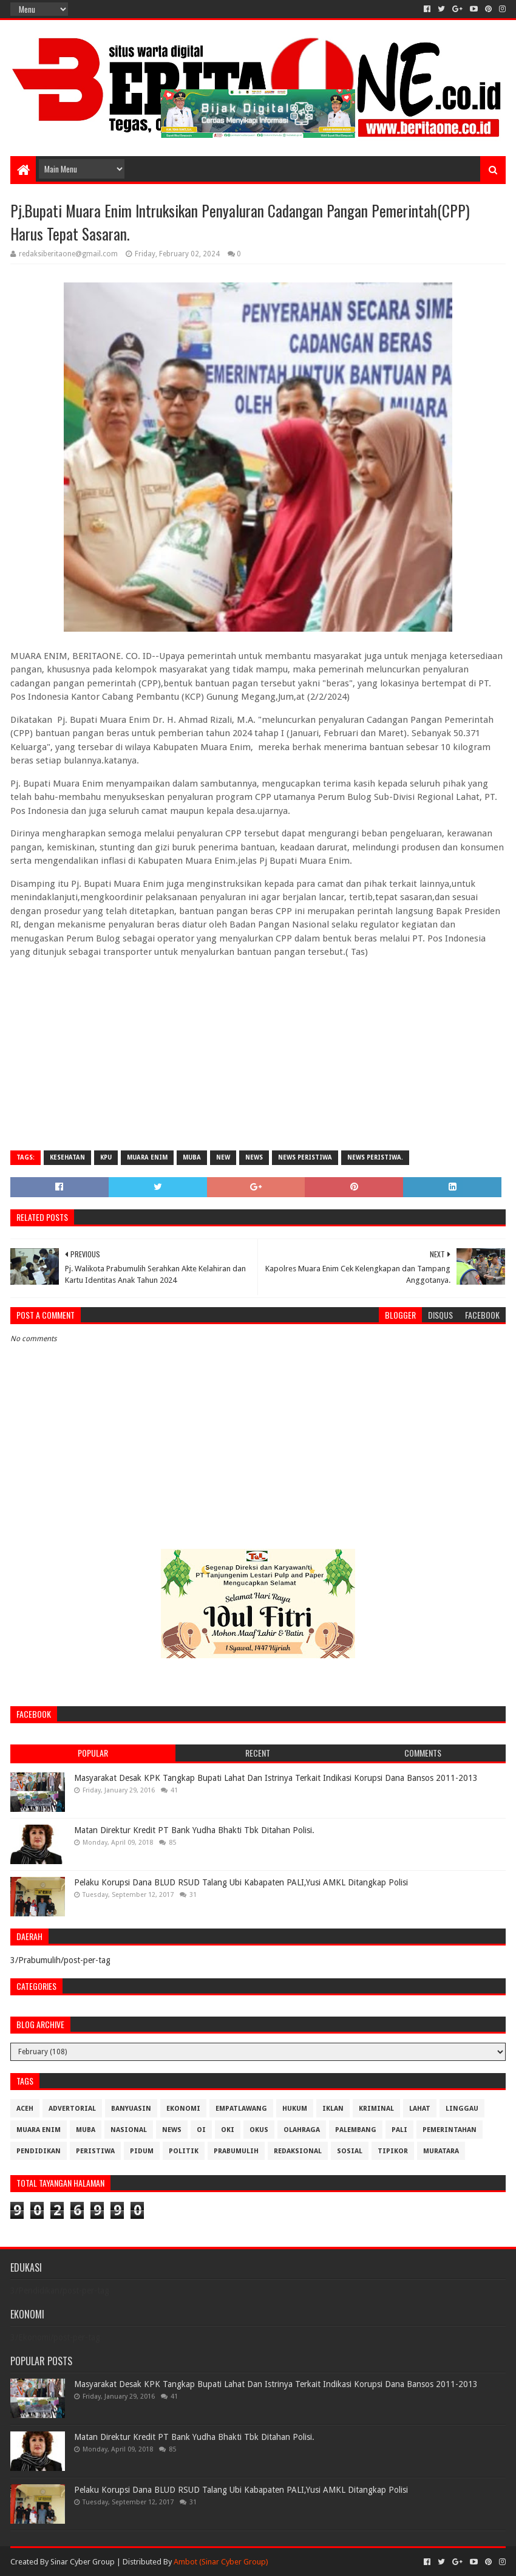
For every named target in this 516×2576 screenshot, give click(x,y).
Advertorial (72, 2109)
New (223, 1157)
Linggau (462, 2109)
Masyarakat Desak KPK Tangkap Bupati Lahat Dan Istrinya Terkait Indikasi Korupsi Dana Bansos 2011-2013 (276, 1778)
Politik (184, 2151)
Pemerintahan (450, 2130)
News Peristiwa (305, 1157)
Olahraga (301, 2130)
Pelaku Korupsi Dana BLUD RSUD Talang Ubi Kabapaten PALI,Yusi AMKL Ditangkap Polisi (241, 1882)
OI (201, 2130)
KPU (106, 1157)
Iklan (333, 2109)
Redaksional (298, 2151)
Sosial (349, 2151)
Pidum (142, 2151)
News (254, 1157)
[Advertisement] (258, 1053)
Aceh (24, 2109)
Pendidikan (38, 2151)
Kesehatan (67, 1157)
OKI (227, 2130)
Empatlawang (241, 2109)
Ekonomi (183, 2109)
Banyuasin (131, 2109)
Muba (192, 1157)
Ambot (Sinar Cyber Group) (221, 2561)
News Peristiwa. (375, 1157)
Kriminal (376, 2109)
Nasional (128, 2130)
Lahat (419, 2109)
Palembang (355, 2130)
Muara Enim (147, 1157)
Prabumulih (236, 2151)
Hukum (294, 2109)
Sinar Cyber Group (82, 2561)
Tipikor (393, 2151)
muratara (441, 2151)
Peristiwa (95, 2151)
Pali (399, 2130)
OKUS (259, 2130)
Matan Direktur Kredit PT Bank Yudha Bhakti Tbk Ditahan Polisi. (194, 1830)
